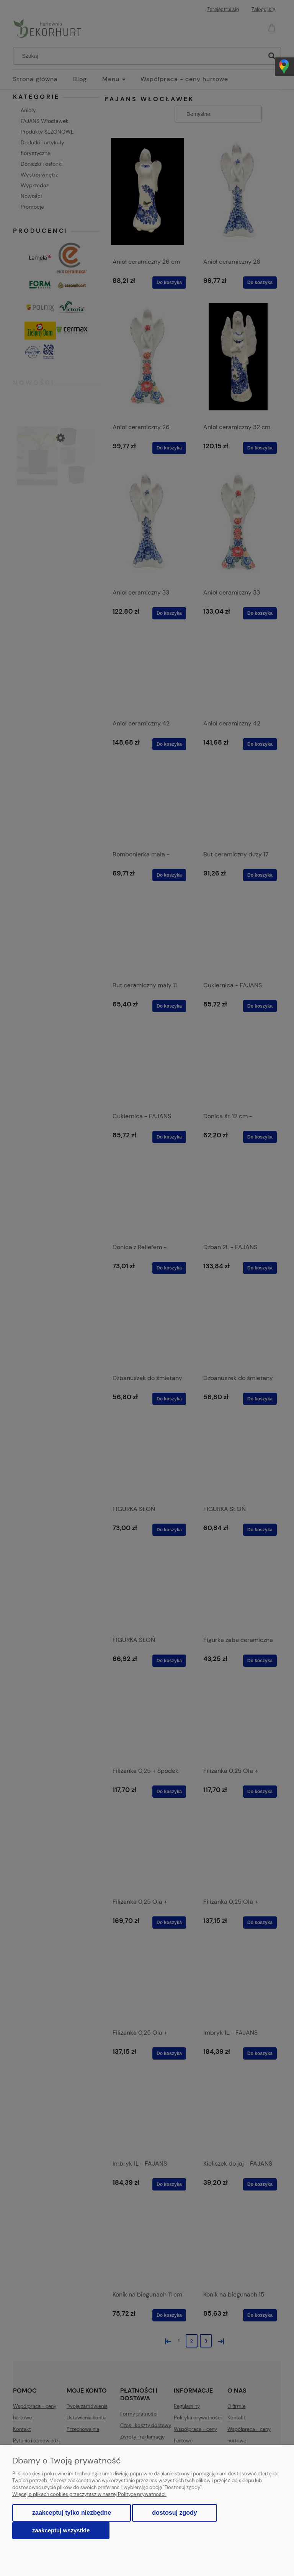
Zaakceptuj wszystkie (61, 2530)
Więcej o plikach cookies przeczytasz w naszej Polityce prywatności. (89, 2494)
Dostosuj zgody (174, 2512)
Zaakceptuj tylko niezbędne (71, 2512)
